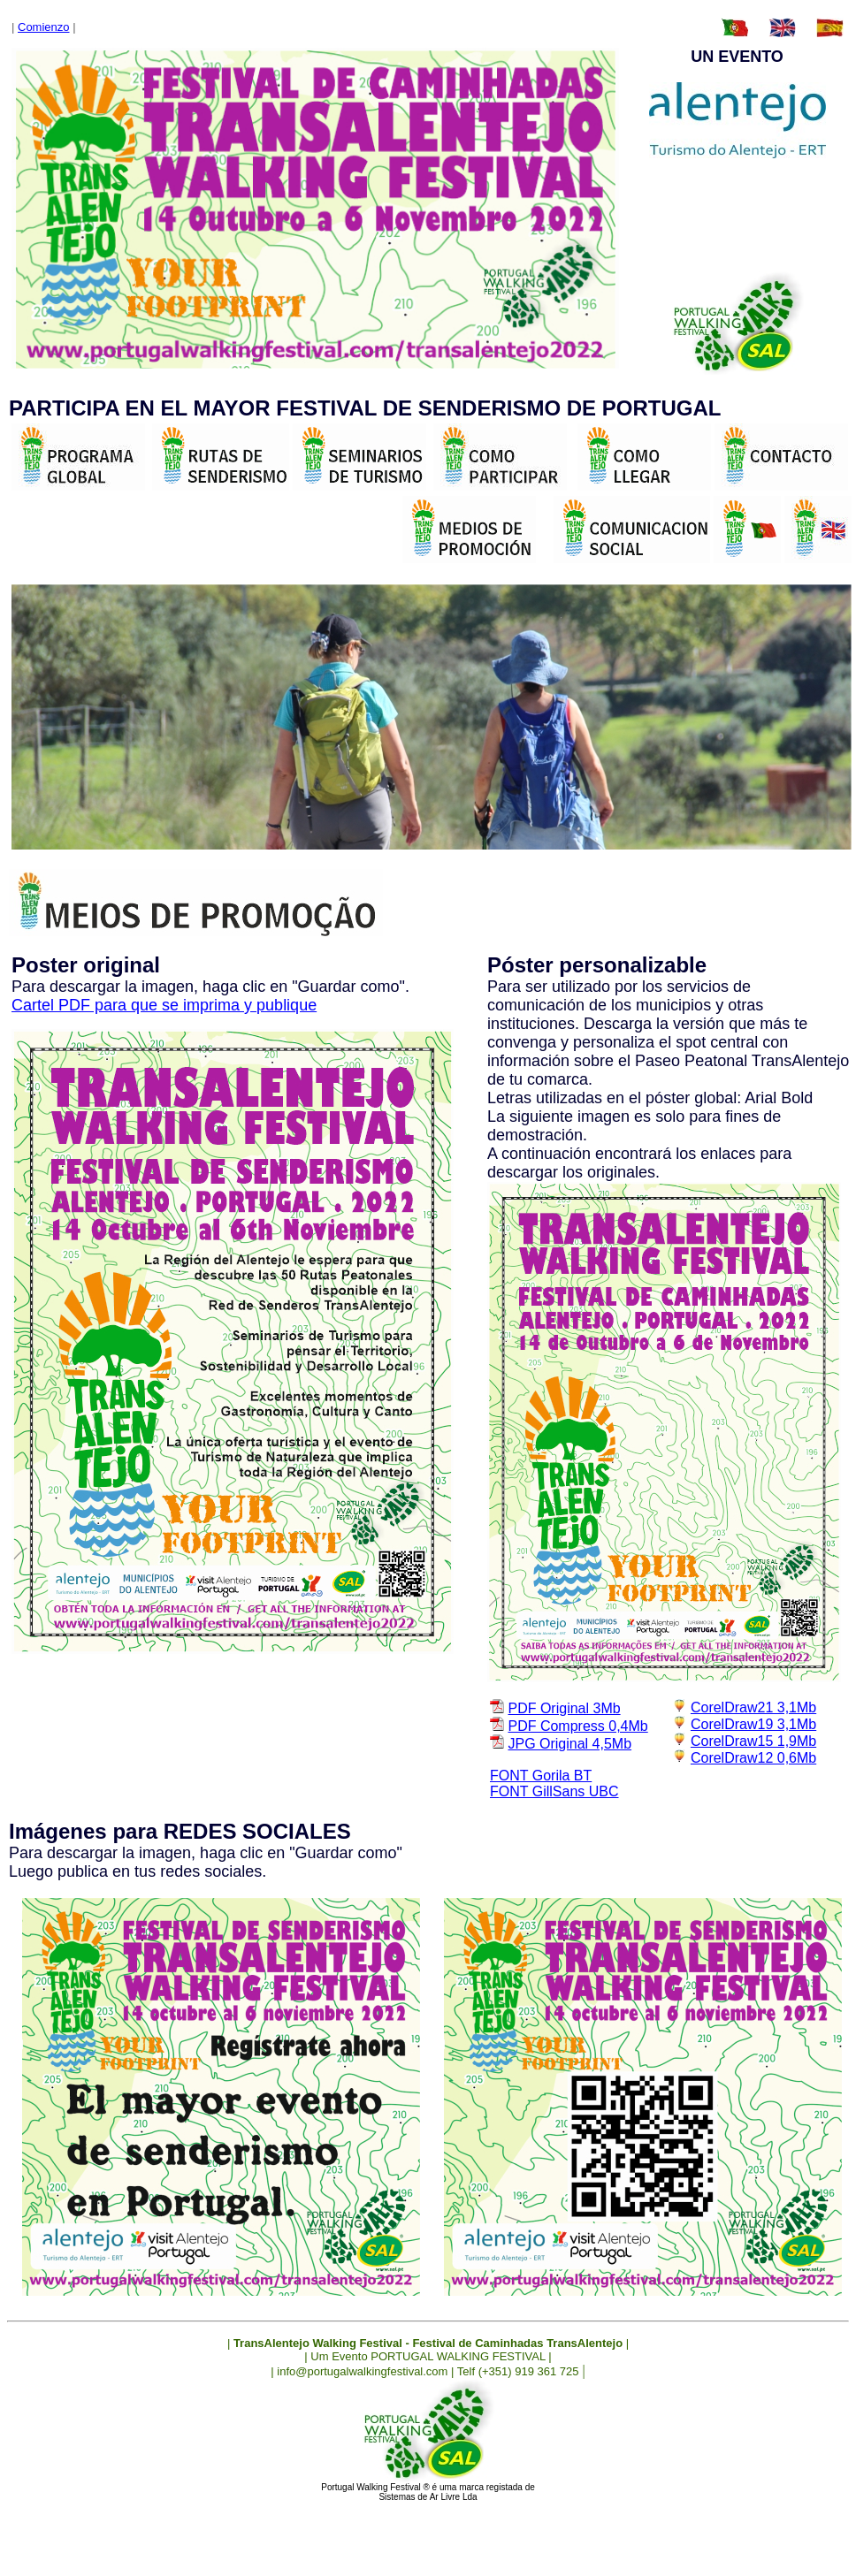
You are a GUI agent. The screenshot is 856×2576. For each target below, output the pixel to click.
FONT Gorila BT (541, 1775)
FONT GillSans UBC (554, 1791)
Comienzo (44, 27)
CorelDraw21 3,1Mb (753, 1707)
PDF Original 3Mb (564, 1708)
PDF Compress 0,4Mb (577, 1726)
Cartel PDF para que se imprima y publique (164, 1005)
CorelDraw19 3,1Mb (753, 1724)
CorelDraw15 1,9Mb (753, 1741)
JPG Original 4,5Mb (569, 1743)
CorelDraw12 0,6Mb (753, 1757)
